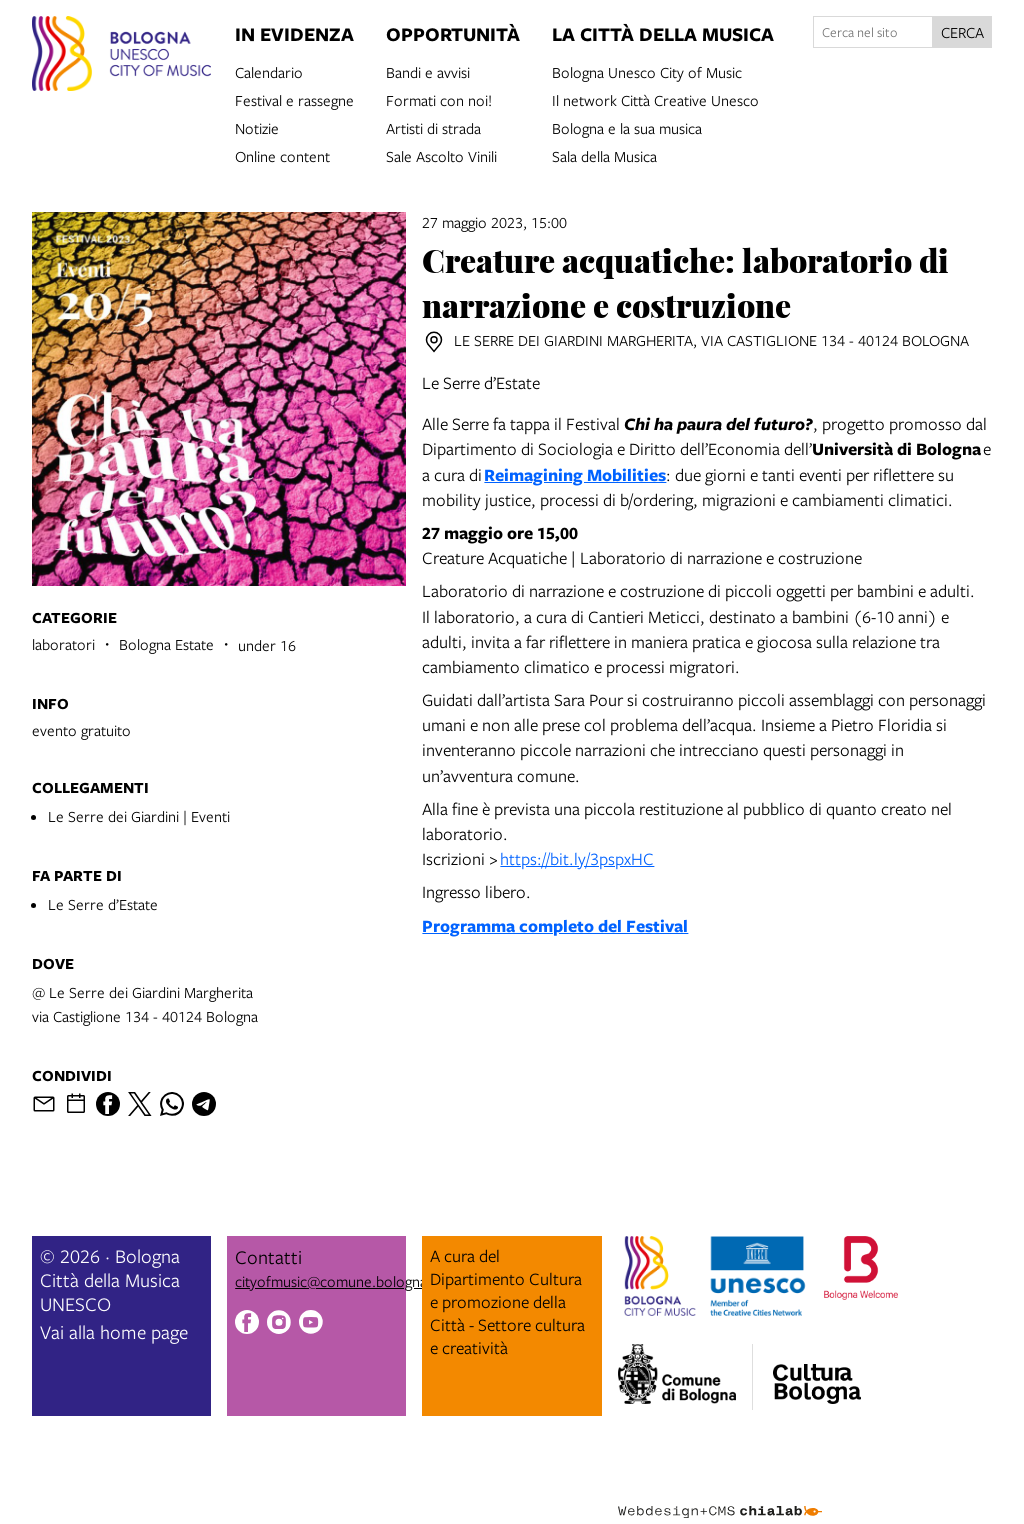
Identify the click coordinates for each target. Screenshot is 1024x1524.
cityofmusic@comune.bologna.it (337, 1281)
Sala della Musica (604, 155)
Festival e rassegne (294, 99)
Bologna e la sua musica (627, 127)
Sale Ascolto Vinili (441, 155)
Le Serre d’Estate (103, 904)
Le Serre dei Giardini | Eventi (139, 816)
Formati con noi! (439, 99)
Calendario (269, 71)
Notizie (257, 127)
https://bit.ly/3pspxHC (577, 858)
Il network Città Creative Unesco (655, 99)
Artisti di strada (433, 127)
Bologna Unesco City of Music (647, 71)
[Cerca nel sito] (873, 32)
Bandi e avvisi (428, 71)
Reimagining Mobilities (575, 474)
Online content (282, 155)
